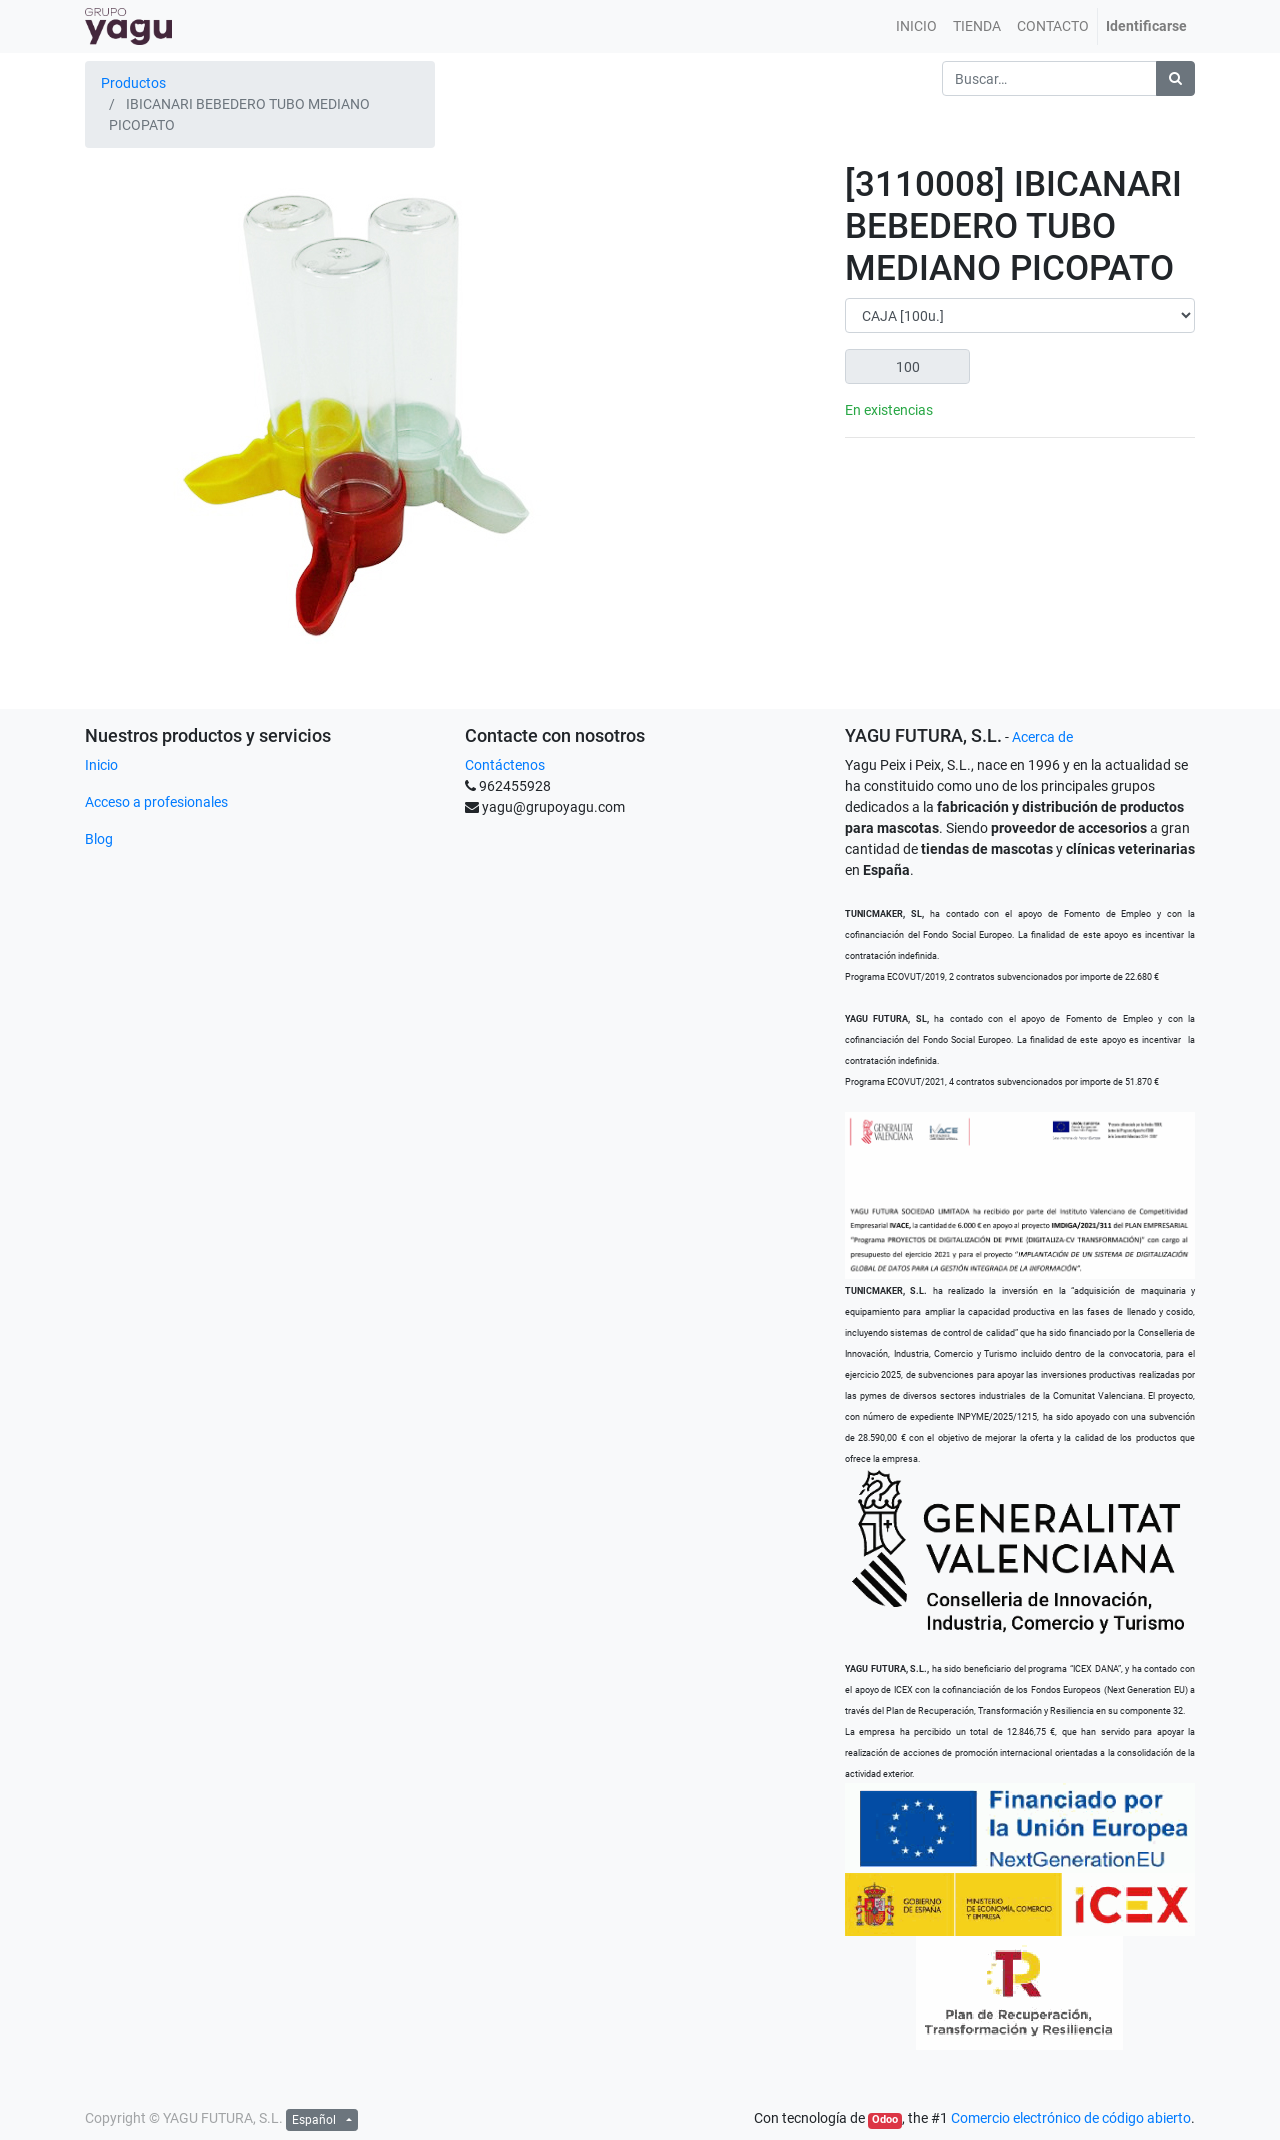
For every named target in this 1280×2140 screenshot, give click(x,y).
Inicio (101, 765)
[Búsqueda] (1175, 78)
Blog (99, 839)
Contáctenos (505, 765)
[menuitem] (916, 26)
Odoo (885, 2119)
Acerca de (1042, 737)
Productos (133, 83)
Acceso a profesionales (156, 802)
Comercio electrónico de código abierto (1071, 2118)
